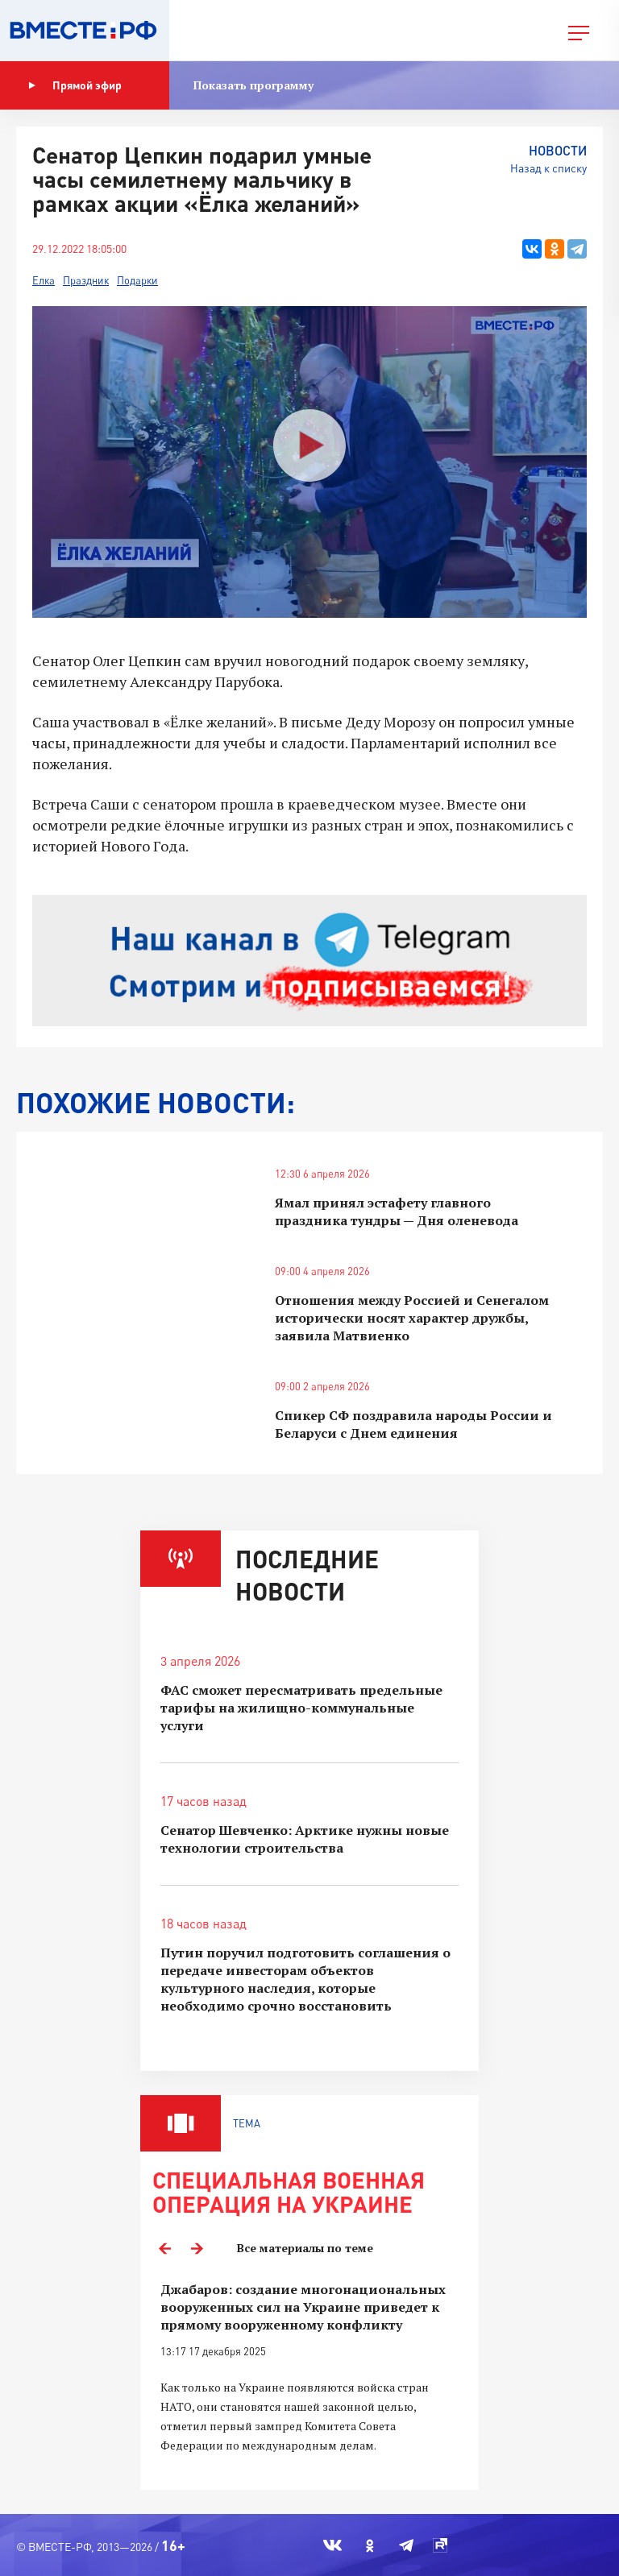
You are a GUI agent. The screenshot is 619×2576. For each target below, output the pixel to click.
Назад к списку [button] (548, 168)
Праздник (86, 280)
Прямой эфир (75, 85)
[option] (309, 2377)
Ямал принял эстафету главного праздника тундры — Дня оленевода (396, 1211)
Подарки (137, 280)
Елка (43, 280)
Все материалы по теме (305, 2247)
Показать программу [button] (253, 85)
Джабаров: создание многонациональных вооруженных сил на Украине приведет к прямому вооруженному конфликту (303, 2307)
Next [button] (197, 2248)
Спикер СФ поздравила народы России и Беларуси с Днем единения (413, 1424)
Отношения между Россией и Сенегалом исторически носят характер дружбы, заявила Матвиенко (412, 1317)
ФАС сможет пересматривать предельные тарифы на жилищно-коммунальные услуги (301, 1707)
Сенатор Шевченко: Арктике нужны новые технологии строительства (304, 1839)
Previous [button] (164, 2248)
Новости (558, 150)
